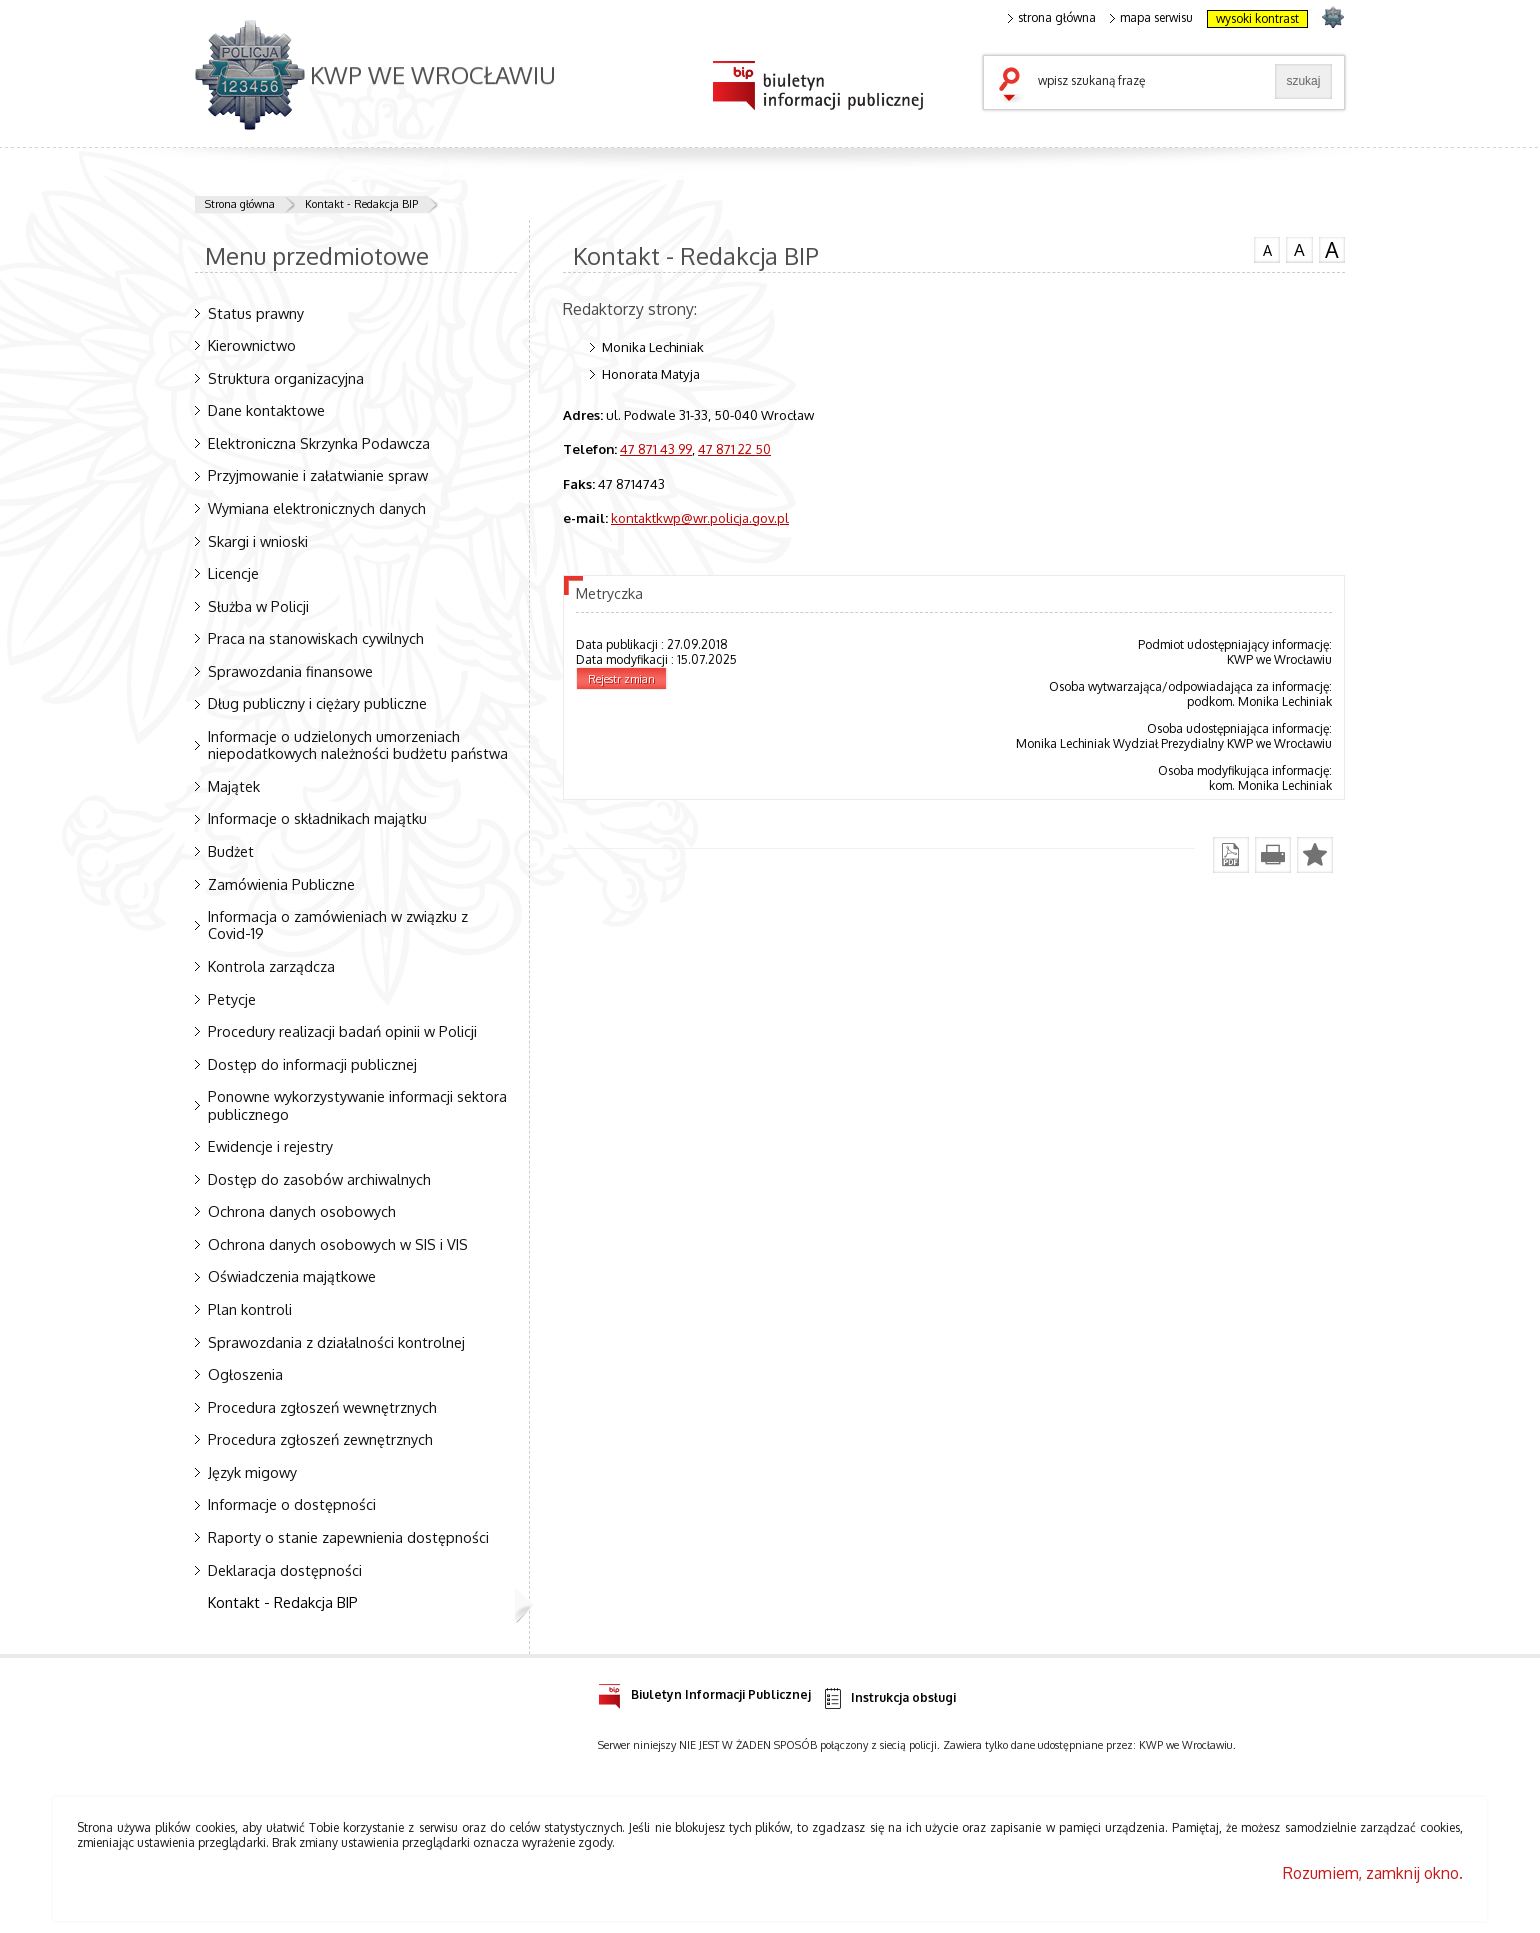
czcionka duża (1332, 250)
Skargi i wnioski (258, 541)
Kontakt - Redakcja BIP (361, 204)
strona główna (1052, 18)
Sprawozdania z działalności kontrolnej (336, 1342)
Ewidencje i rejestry (270, 1146)
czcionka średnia (1299, 249)
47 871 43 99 (656, 448)
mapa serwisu (1151, 18)
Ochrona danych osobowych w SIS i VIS (338, 1244)
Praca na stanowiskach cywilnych (316, 638)
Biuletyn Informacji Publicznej (704, 1691)
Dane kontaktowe (266, 410)
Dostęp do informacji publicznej (312, 1064)
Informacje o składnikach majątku (317, 818)
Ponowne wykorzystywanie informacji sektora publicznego (357, 1104)
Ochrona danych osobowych (302, 1211)
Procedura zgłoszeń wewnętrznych (322, 1407)
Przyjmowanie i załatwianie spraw (318, 475)
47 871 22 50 (734, 448)
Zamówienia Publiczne (281, 884)
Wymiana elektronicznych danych (317, 508)
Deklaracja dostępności (285, 1570)
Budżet (231, 851)
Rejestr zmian (621, 679)
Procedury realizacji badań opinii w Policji (342, 1031)
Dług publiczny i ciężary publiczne (317, 703)
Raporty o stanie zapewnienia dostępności (348, 1537)
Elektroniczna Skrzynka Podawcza (319, 443)
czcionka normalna (1267, 248)
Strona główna (240, 204)
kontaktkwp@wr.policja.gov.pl (700, 517)
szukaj (1014, 86)
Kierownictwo (252, 345)
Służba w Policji (258, 606)
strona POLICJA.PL (1332, 16)
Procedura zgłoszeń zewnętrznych (320, 1439)
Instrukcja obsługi (888, 1698)
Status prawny (256, 313)
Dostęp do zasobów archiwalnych (319, 1179)
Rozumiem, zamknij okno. (1373, 1873)
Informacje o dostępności (292, 1504)
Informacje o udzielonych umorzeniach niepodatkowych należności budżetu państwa (358, 744)
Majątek (234, 786)
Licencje (233, 573)
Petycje (232, 999)
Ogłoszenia (245, 1374)
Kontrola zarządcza (271, 966)
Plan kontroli (250, 1309)
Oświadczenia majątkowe (292, 1276)
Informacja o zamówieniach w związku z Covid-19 (338, 924)
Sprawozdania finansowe (290, 671)
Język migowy (252, 1472)
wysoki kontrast (1257, 18)
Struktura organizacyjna (286, 378)
